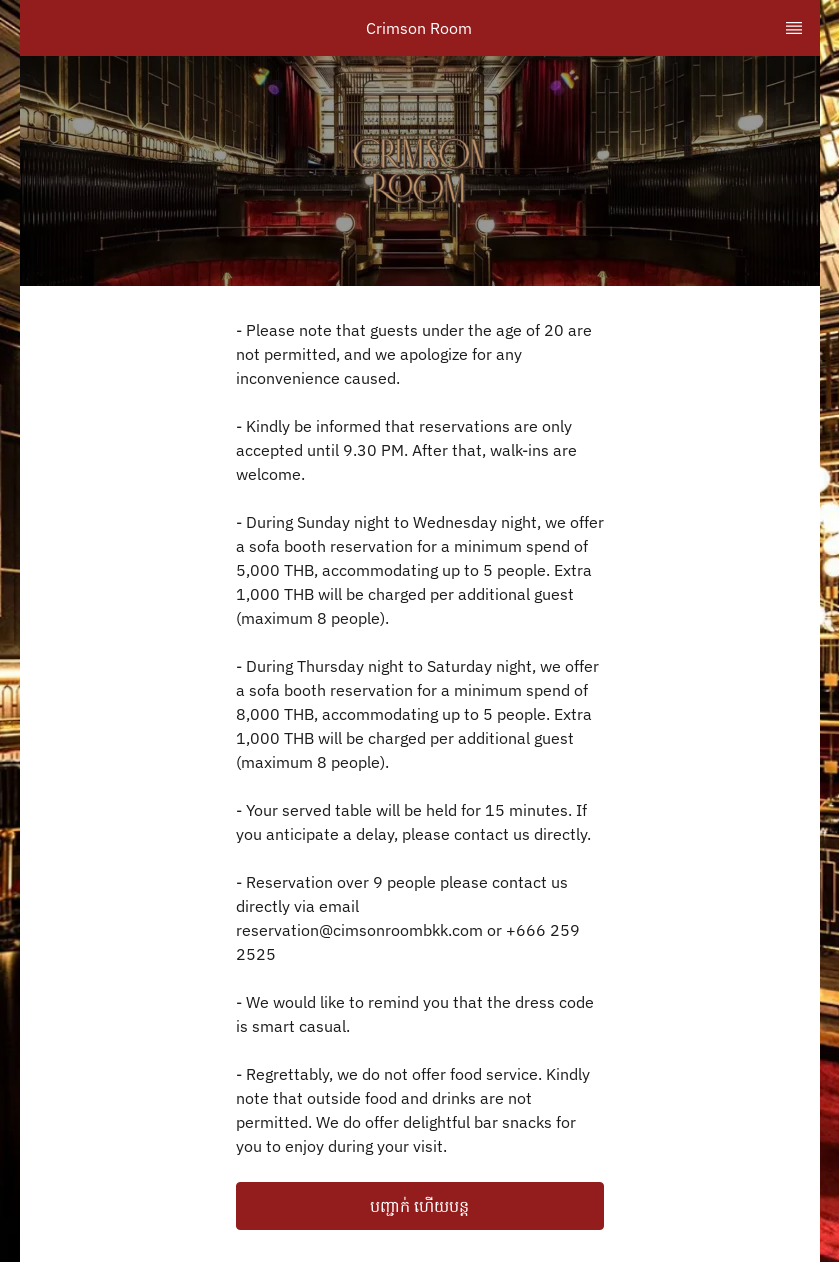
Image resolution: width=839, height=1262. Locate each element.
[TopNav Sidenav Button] (794, 28)
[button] (420, 1206)
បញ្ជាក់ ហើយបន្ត (419, 1206)
